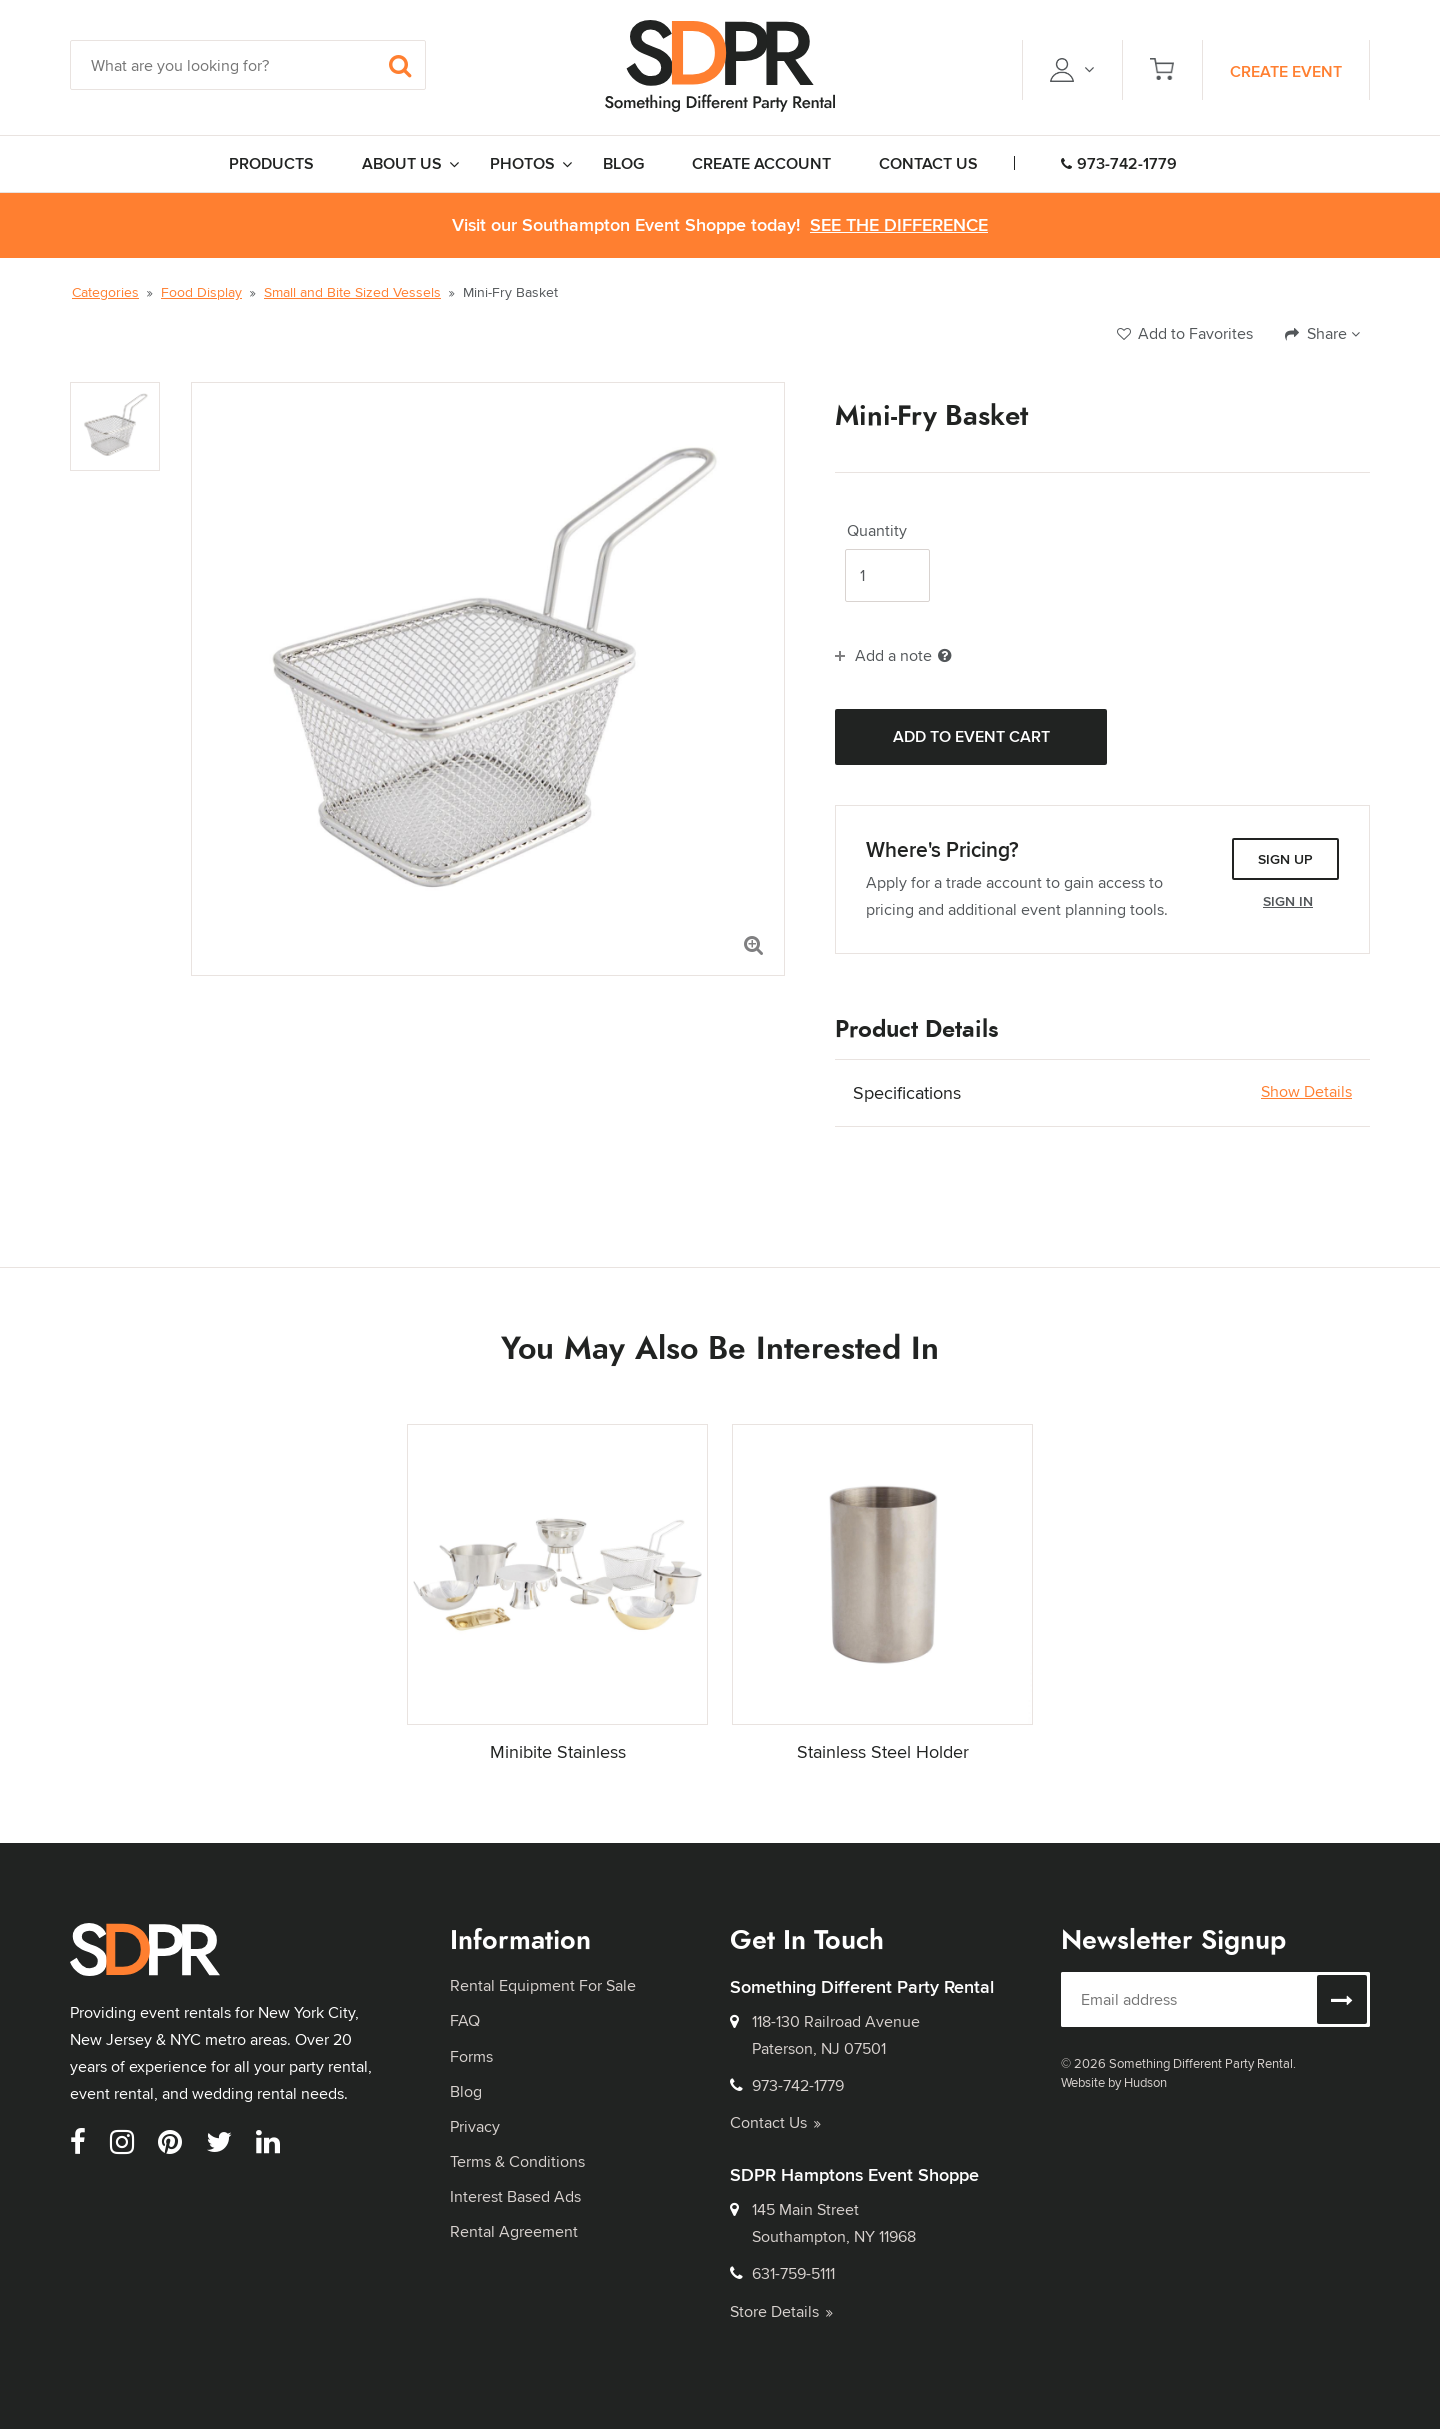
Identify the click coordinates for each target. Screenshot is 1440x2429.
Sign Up (1285, 859)
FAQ (465, 2020)
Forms (471, 2056)
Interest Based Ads (515, 2196)
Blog (466, 2091)
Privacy (475, 2126)
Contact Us (775, 2122)
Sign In (1288, 901)
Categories (105, 292)
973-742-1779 (1119, 163)
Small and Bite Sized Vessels (352, 292)
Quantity (877, 531)
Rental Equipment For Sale (543, 1985)
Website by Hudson (1114, 2082)
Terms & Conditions (517, 2161)
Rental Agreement (514, 2231)
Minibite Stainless (558, 1751)
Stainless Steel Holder (883, 1751)
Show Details (1306, 1092)
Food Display (201, 292)
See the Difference (899, 225)
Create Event (1286, 71)
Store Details (781, 2311)
